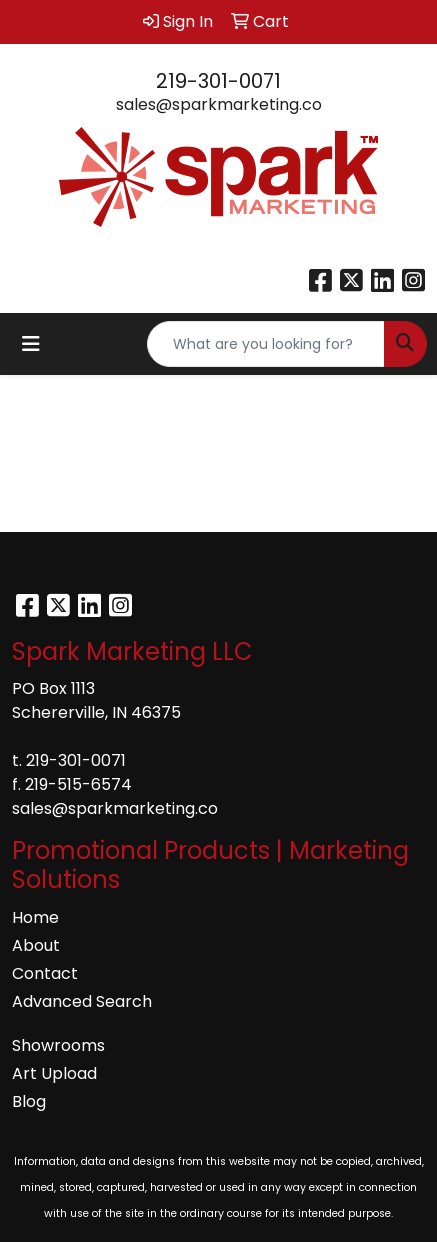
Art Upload (54, 1073)
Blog (29, 1101)
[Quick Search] (266, 344)
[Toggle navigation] (31, 344)
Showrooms (58, 1045)
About (36, 945)
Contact (45, 973)
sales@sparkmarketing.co (219, 104)
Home (35, 917)
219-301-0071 (218, 81)
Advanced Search (82, 1001)
